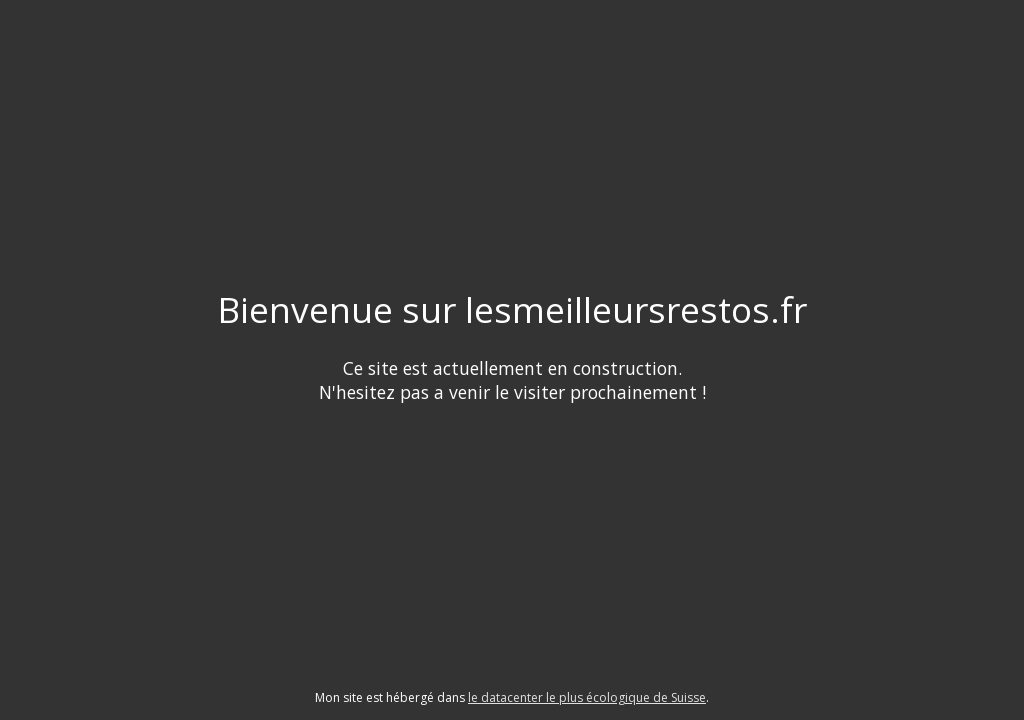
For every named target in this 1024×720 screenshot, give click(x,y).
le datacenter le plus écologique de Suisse (587, 697)
